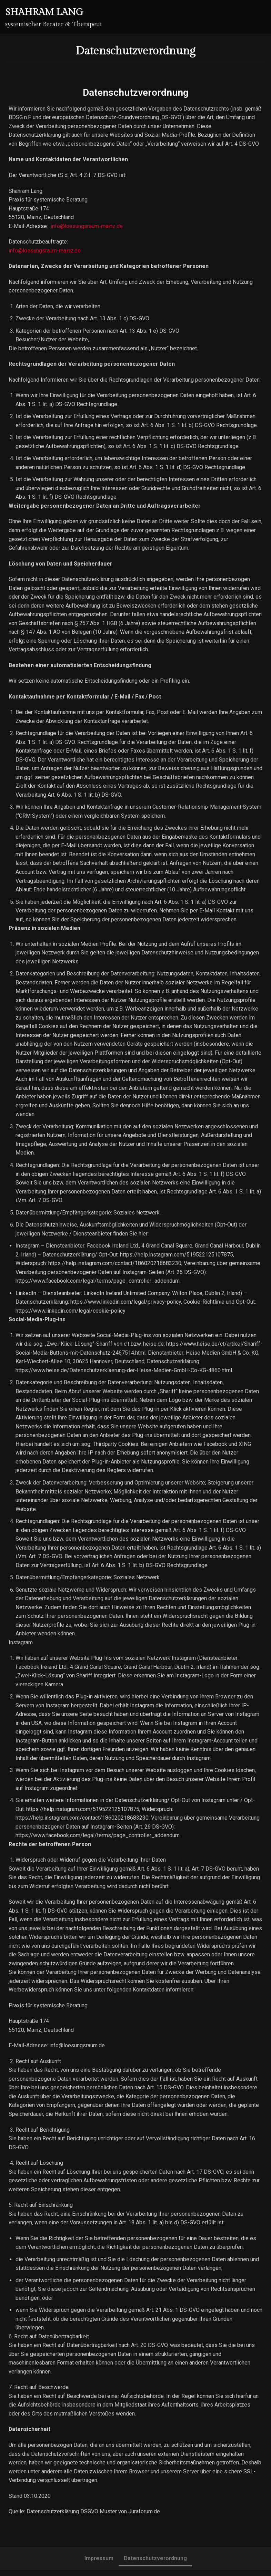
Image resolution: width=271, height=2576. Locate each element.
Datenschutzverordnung (155, 2564)
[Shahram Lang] (53, 17)
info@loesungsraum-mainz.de (87, 226)
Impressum (98, 2564)
